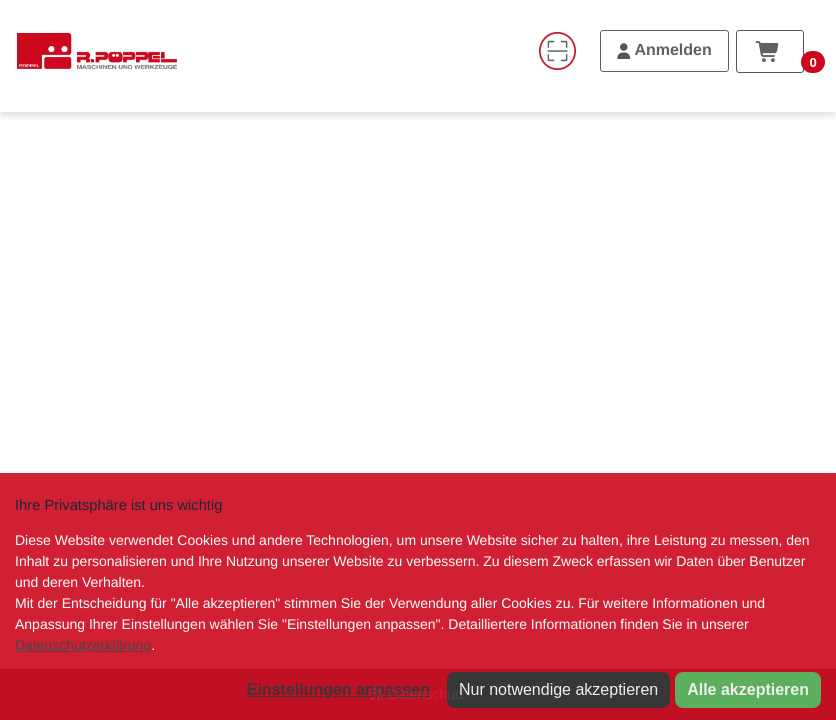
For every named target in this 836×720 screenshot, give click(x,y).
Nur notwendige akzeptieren (558, 689)
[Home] (97, 51)
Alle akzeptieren (748, 689)
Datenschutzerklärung (83, 645)
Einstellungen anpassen (338, 689)
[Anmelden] (664, 51)
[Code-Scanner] (557, 51)
